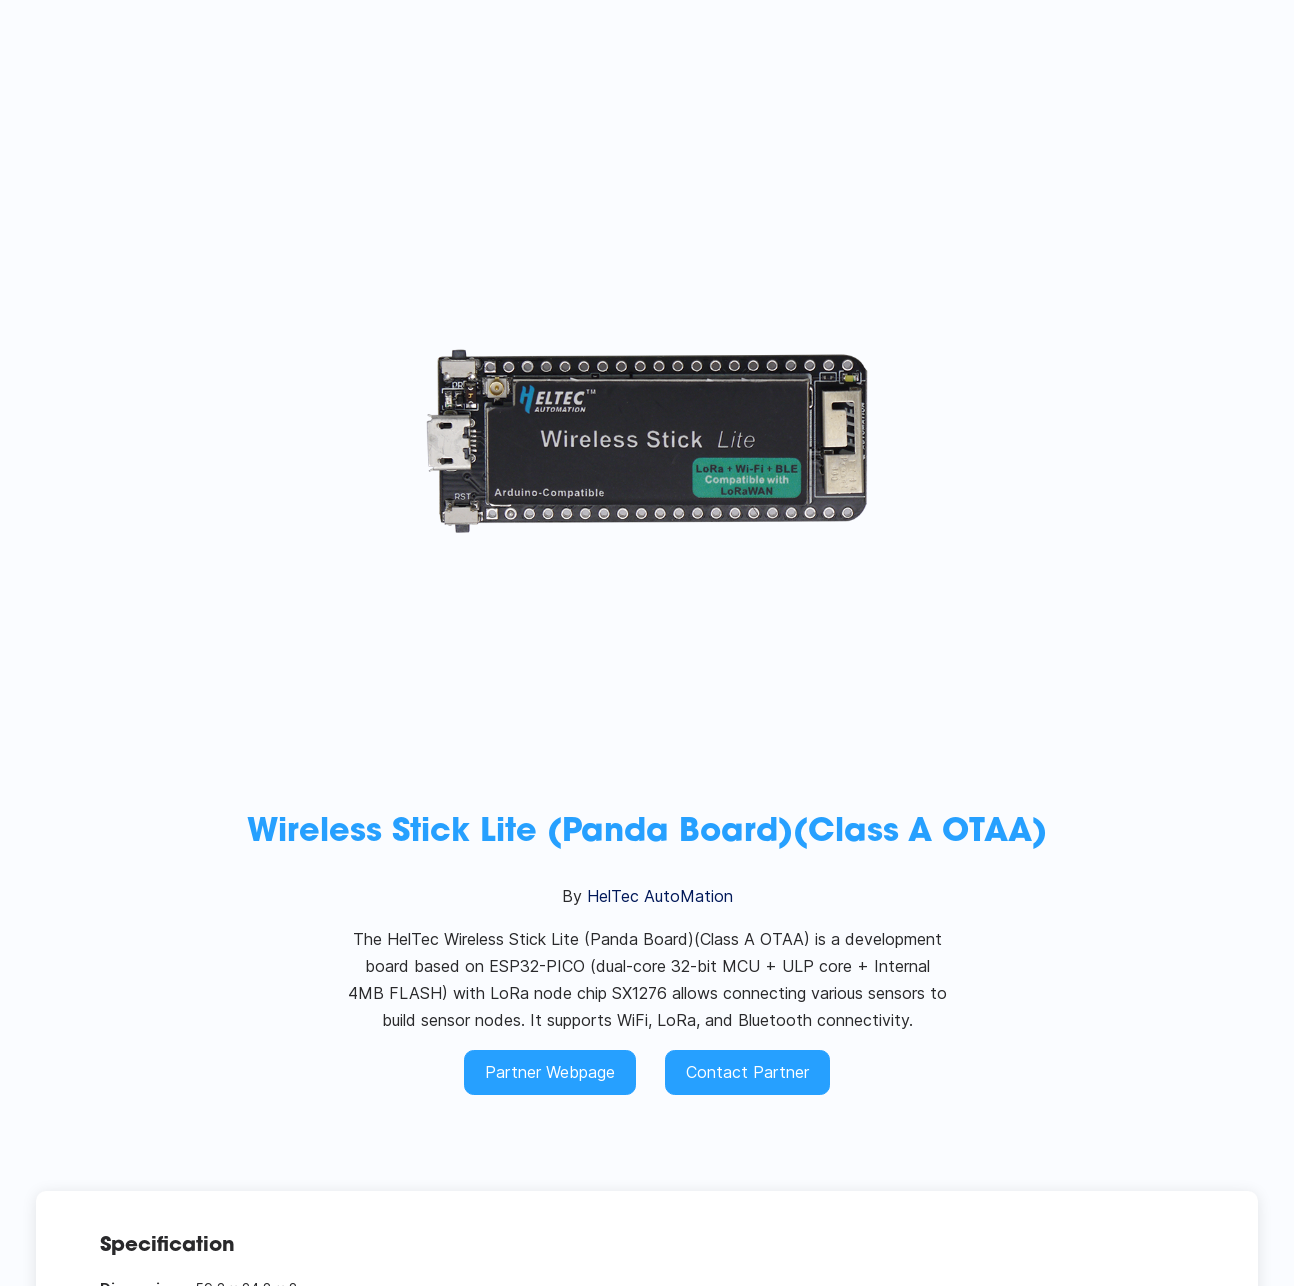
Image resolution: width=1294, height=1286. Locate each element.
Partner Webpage (550, 1072)
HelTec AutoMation (660, 896)
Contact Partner (747, 1072)
